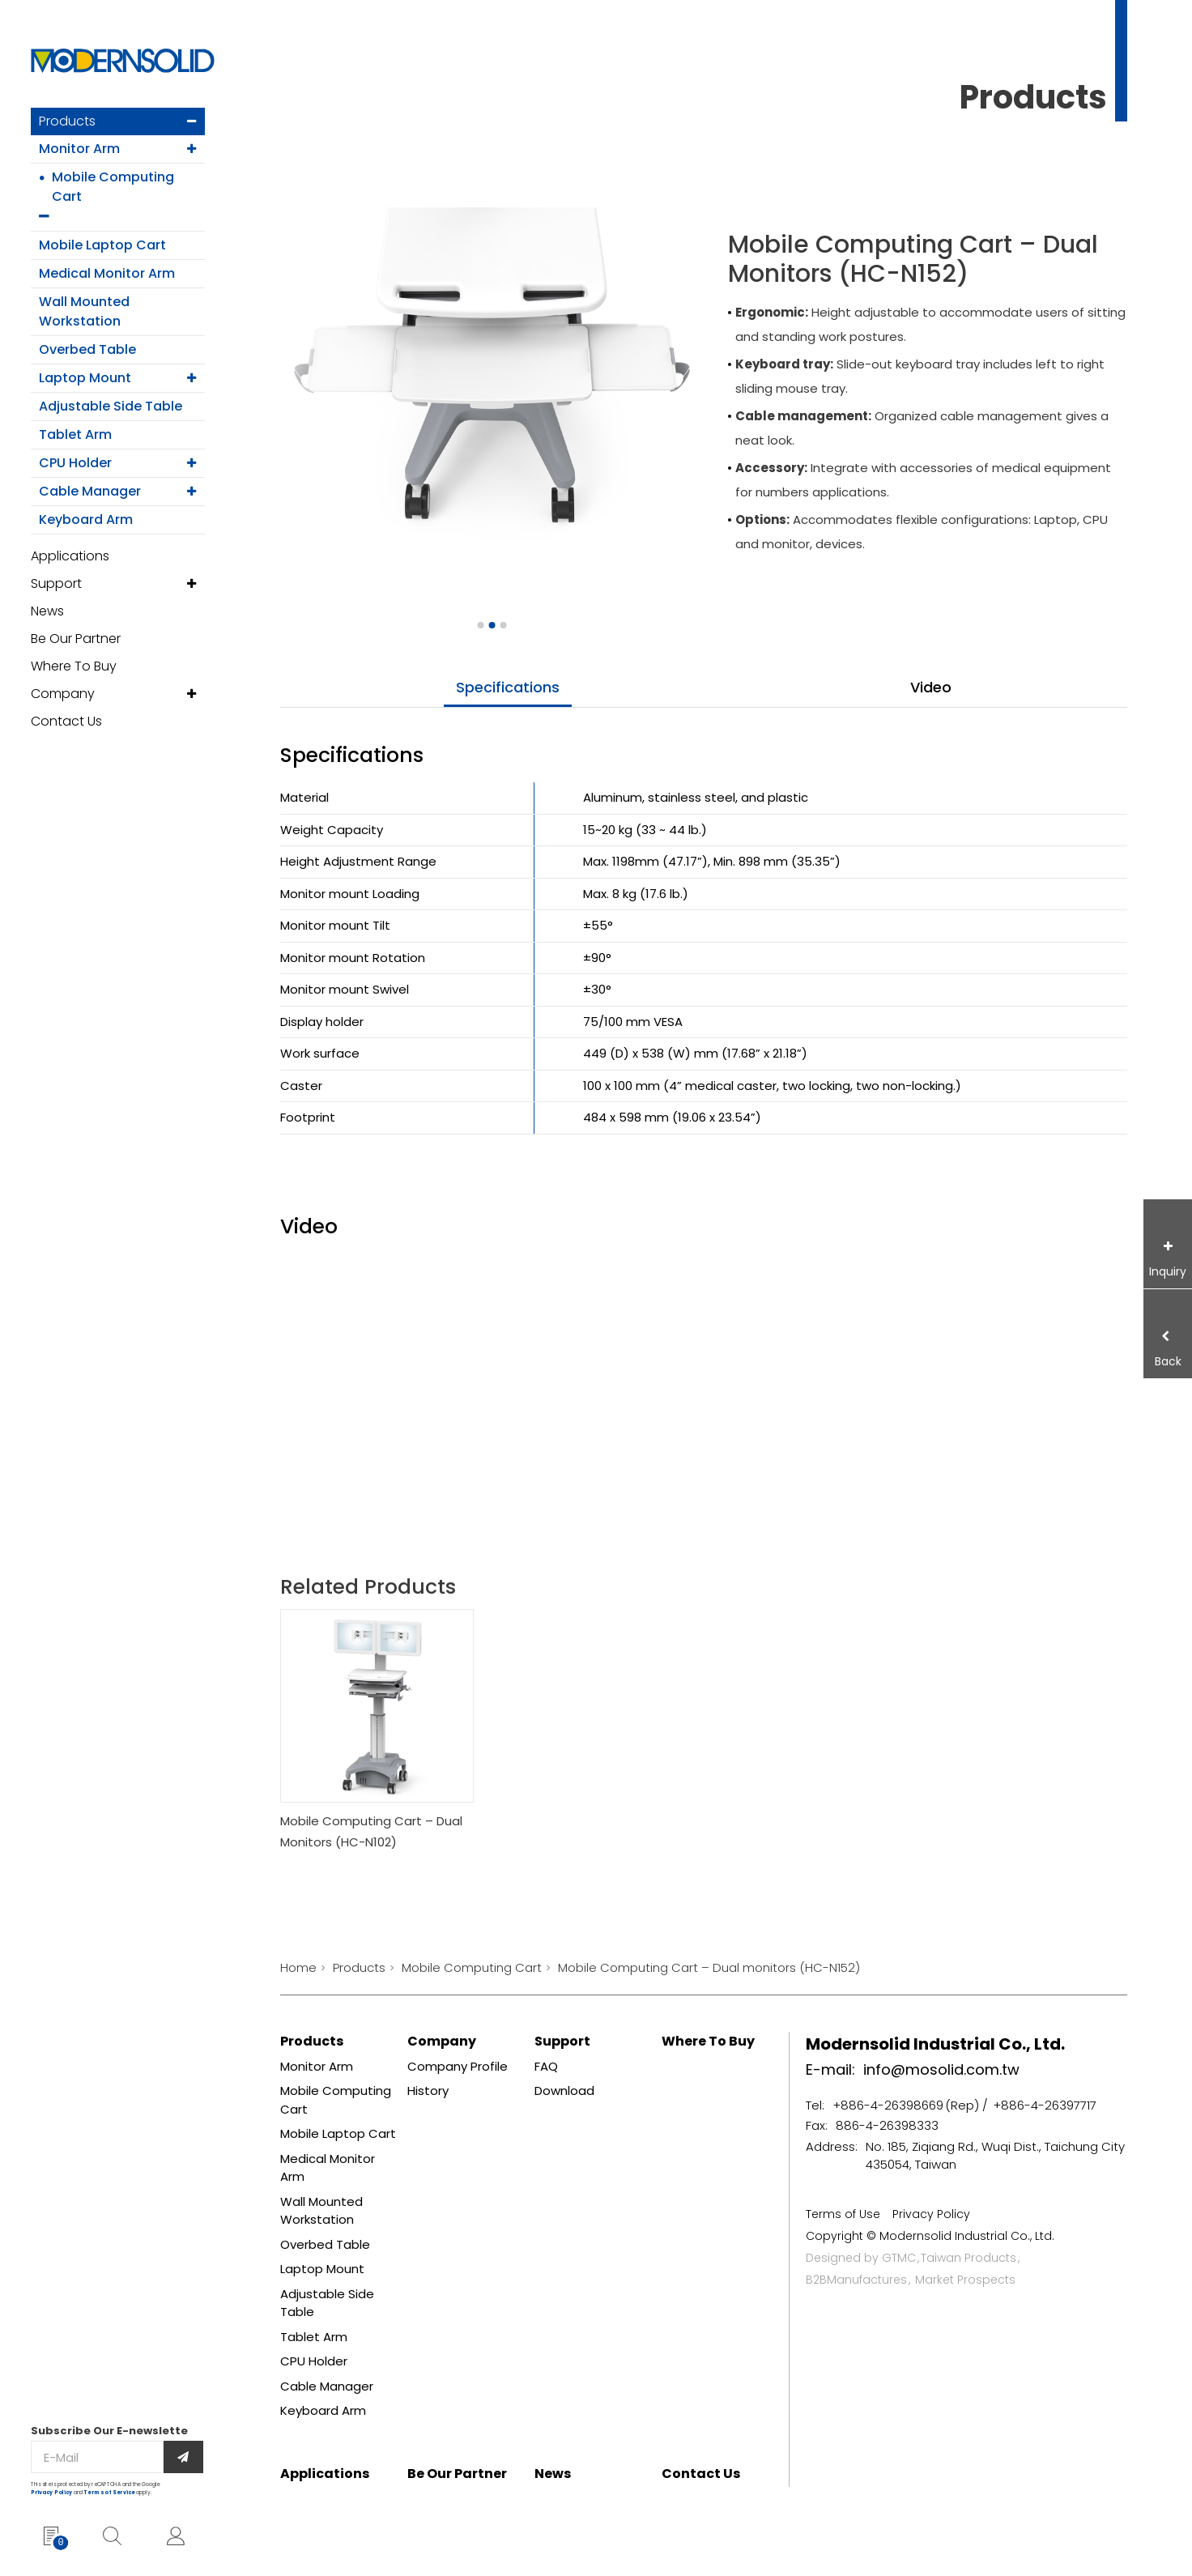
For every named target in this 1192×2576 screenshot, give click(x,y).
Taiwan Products (968, 2258)
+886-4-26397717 (1044, 2105)
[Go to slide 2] (491, 625)
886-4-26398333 (887, 2125)
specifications (508, 687)
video (930, 687)
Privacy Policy (51, 2493)
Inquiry (1167, 1271)
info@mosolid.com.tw (941, 2069)
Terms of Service (109, 2493)
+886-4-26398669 (887, 2105)
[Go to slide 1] (480, 625)
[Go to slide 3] (503, 625)
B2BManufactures (856, 2280)
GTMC (899, 2258)
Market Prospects (965, 2280)
